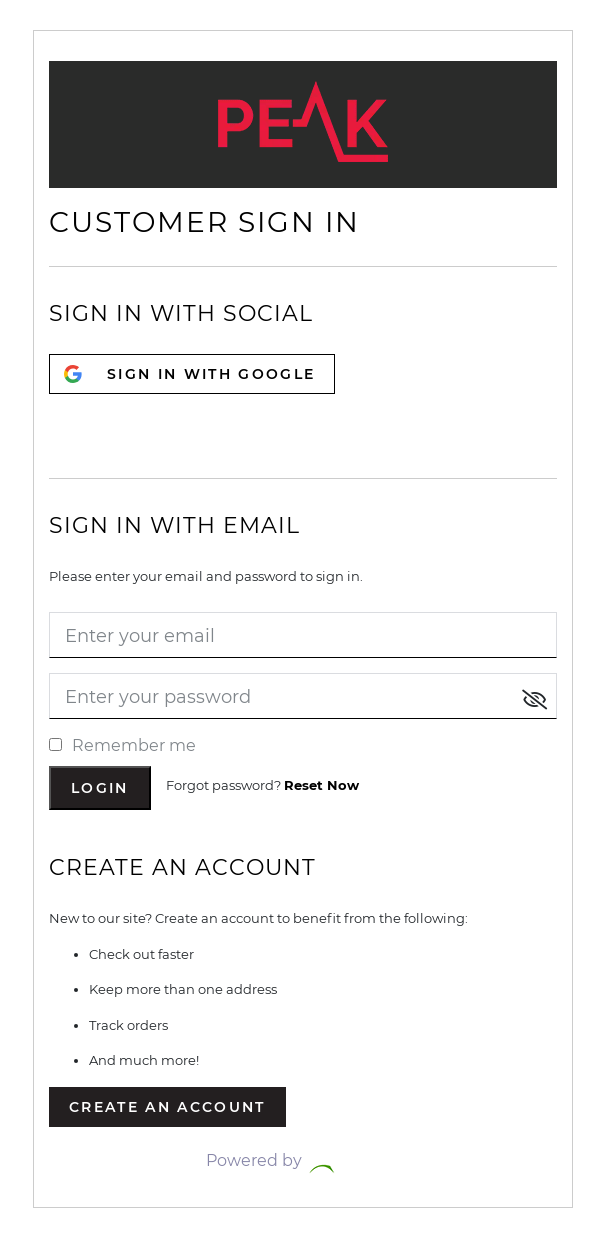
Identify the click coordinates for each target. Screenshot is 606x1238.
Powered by (303, 1160)
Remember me (122, 745)
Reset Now (321, 785)
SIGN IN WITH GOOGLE (211, 374)
